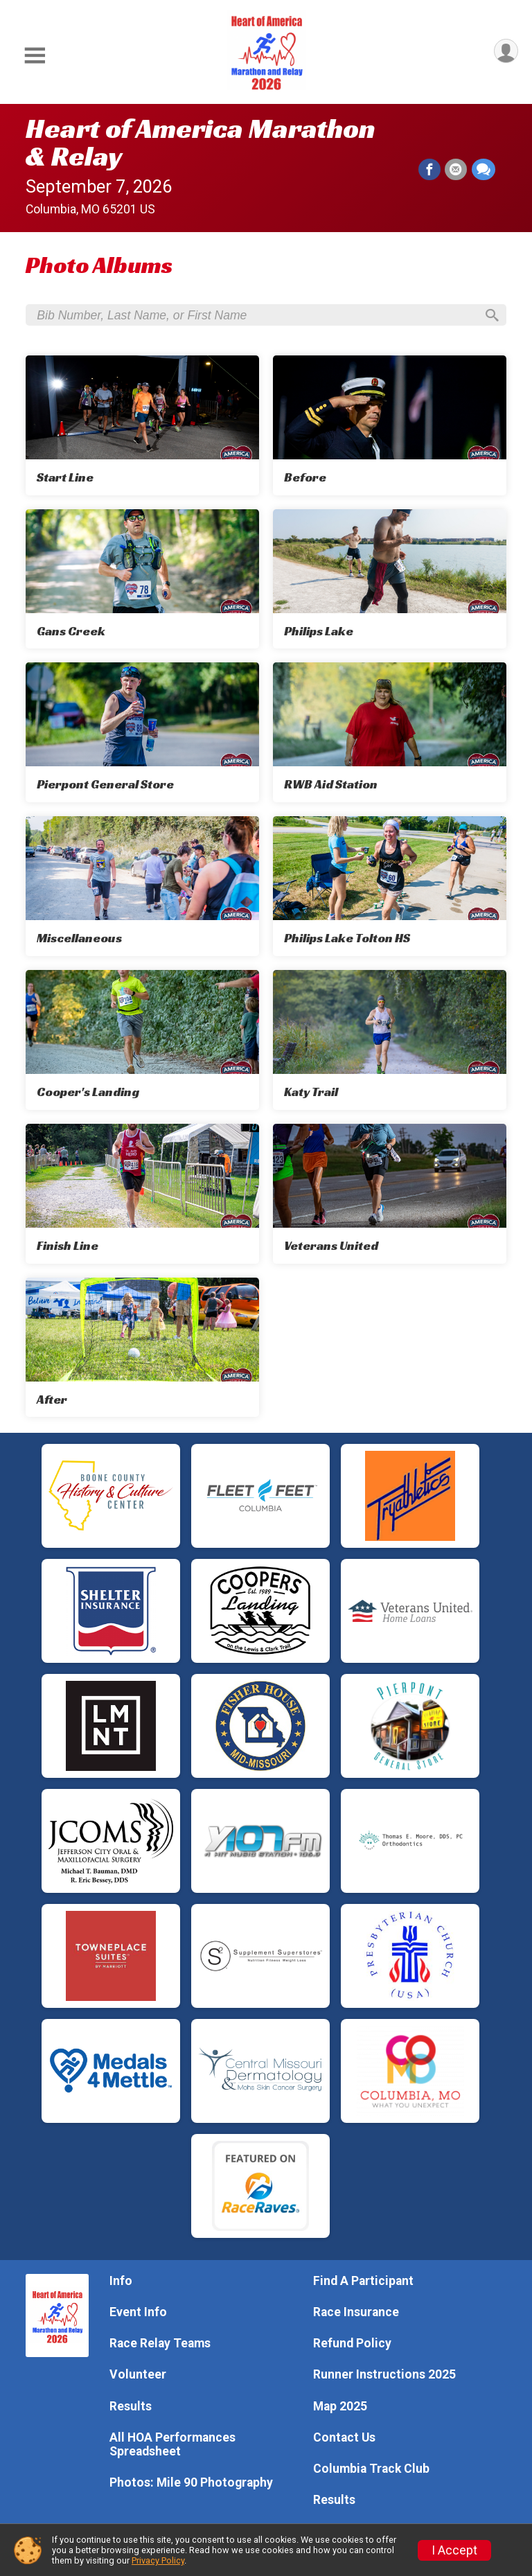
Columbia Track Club (371, 2469)
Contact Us (344, 2437)
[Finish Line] (142, 1195)
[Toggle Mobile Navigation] (34, 56)
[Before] (389, 427)
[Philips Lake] (389, 581)
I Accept (454, 2550)
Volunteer (137, 2375)
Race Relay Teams (160, 2343)
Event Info (138, 2312)
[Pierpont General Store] (142, 734)
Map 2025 (340, 2406)
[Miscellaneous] (142, 888)
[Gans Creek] (142, 581)
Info (120, 2281)
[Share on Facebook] (430, 170)
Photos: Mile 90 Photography (191, 2482)
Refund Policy (352, 2343)
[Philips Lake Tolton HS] (389, 888)
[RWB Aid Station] (389, 734)
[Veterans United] (389, 1195)
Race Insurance (356, 2312)
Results (130, 2406)
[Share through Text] (483, 170)
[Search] (489, 316)
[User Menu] (505, 51)
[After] (142, 1349)
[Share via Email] (456, 170)
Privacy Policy (158, 2560)
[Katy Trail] (389, 1041)
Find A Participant (363, 2281)
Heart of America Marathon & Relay (200, 142)
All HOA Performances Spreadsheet (172, 2444)
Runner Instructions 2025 (384, 2375)
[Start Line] (142, 427)
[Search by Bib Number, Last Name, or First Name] (256, 316)
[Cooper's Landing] (142, 1041)
